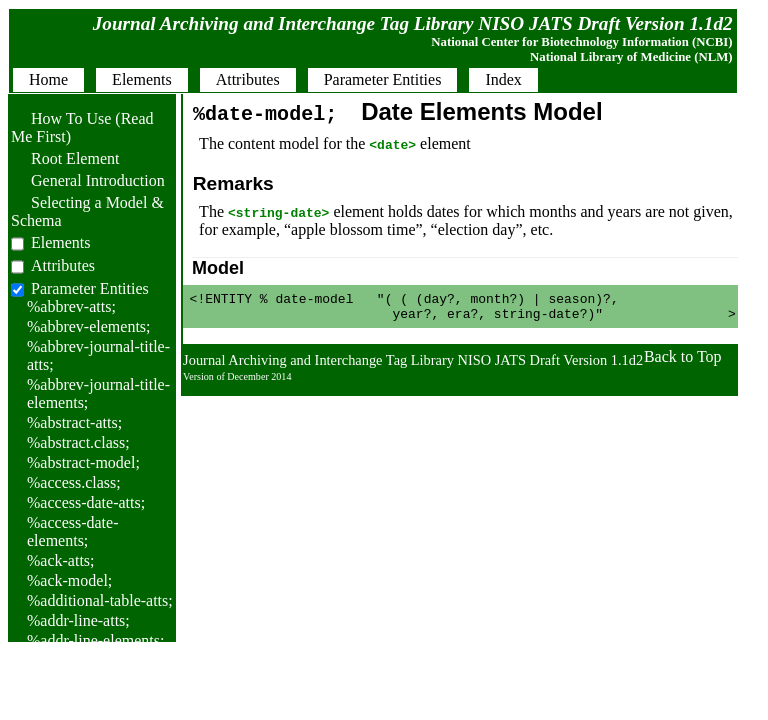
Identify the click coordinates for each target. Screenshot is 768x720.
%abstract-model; (83, 462)
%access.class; (74, 482)
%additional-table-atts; (100, 600)
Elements (61, 242)
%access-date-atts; (86, 502)
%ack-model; (69, 580)
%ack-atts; (61, 560)
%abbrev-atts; (71, 306)
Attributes (63, 265)
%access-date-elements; (73, 531)
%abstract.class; (78, 442)
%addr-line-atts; (78, 620)
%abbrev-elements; (89, 326)
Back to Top (683, 362)
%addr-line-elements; (95, 640)
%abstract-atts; (74, 422)
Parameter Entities (90, 288)
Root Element (65, 158)
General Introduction (88, 180)
